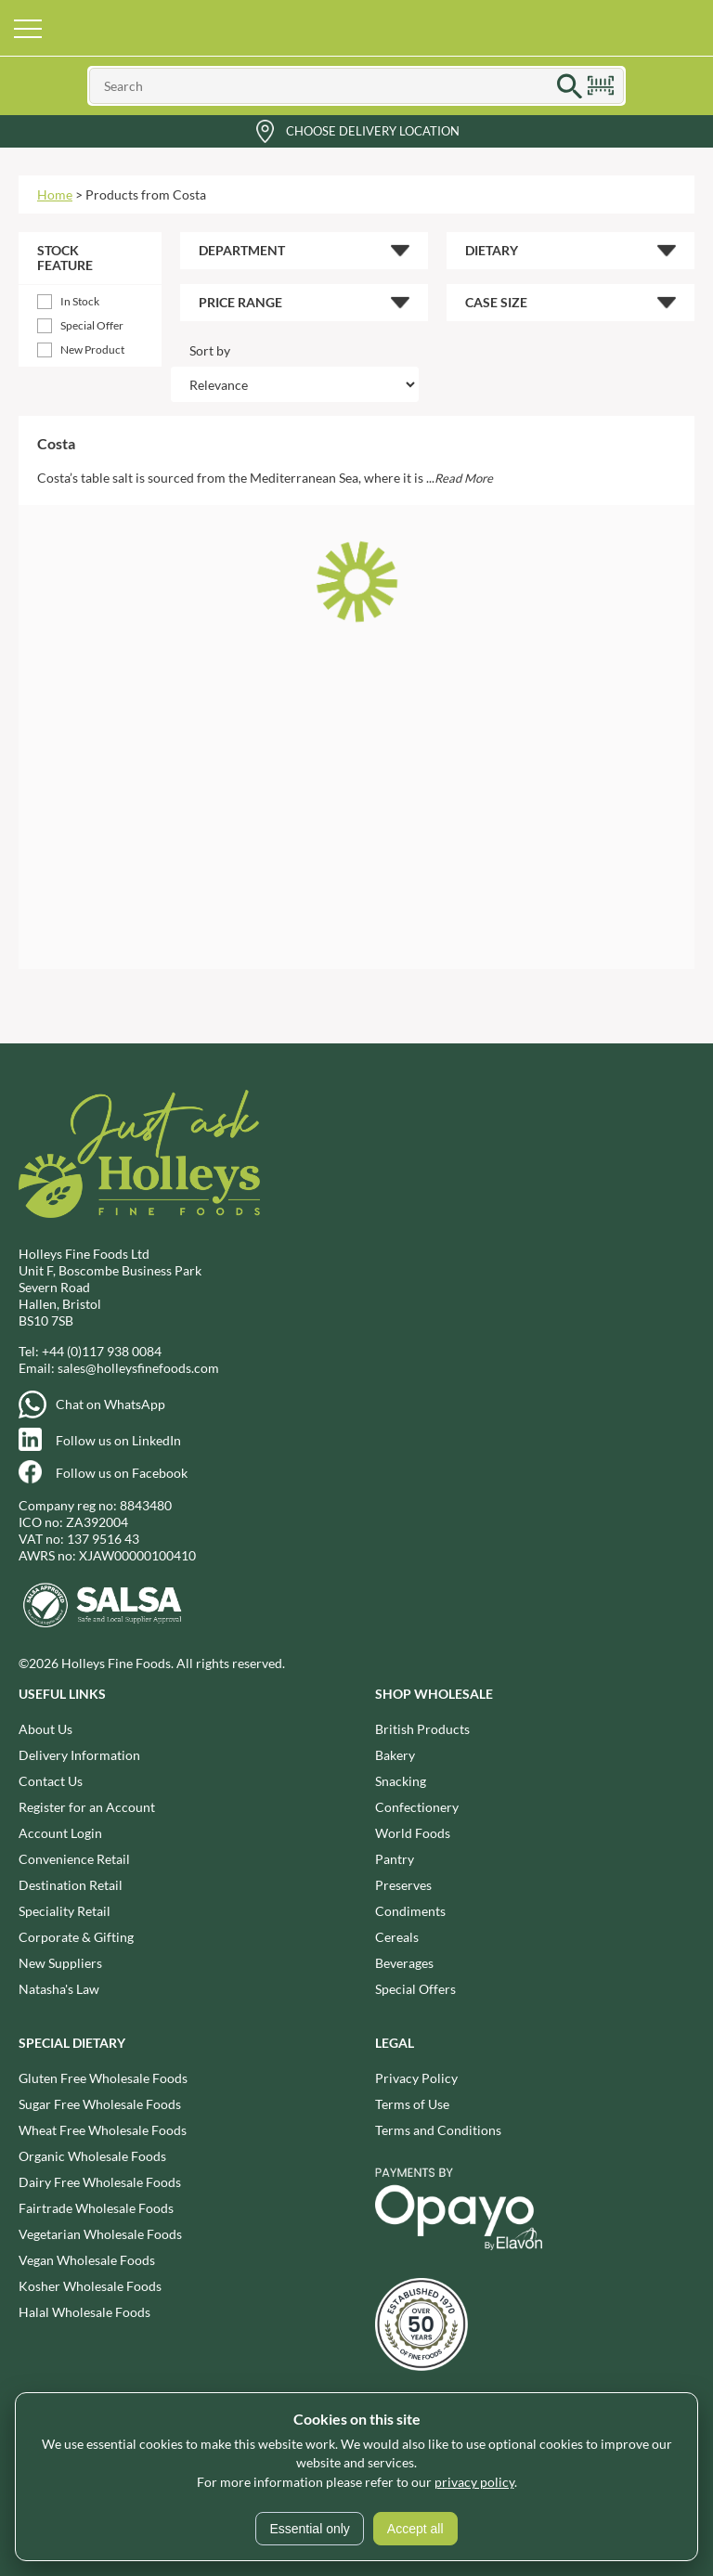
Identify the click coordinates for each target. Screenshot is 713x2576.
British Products (422, 1729)
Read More (463, 478)
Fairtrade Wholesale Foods (96, 2208)
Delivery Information (79, 1755)
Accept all (415, 2528)
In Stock (79, 301)
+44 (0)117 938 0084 (102, 1351)
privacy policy (474, 2482)
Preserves (403, 1885)
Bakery (395, 1755)
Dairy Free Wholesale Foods (100, 2182)
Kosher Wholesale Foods (90, 2286)
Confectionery (417, 1807)
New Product (92, 349)
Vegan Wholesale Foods (87, 2260)
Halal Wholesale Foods (84, 2312)
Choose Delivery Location (373, 130)
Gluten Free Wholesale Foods (103, 2078)
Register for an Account (87, 1807)
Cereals (397, 1937)
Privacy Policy (416, 2078)
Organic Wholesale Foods (92, 2156)
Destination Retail (71, 1885)
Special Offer (91, 325)
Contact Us (51, 1781)
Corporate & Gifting (76, 1937)
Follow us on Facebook (122, 1473)
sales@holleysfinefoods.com (138, 1368)
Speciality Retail (64, 1911)
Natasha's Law (59, 1989)
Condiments (410, 1911)
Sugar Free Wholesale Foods (100, 2104)
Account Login (60, 1833)
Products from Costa (145, 194)
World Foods (412, 1833)
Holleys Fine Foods (356, 27)
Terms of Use (412, 2104)
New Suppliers (60, 1963)
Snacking (400, 1781)
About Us (45, 1729)
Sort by (209, 350)
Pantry (394, 1859)
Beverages (404, 1963)
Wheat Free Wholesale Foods (103, 2130)
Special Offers (415, 1989)
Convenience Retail (74, 1859)
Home (54, 194)
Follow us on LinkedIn (118, 1440)
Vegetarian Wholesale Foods (100, 2234)
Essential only (309, 2528)
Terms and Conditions (438, 2130)
